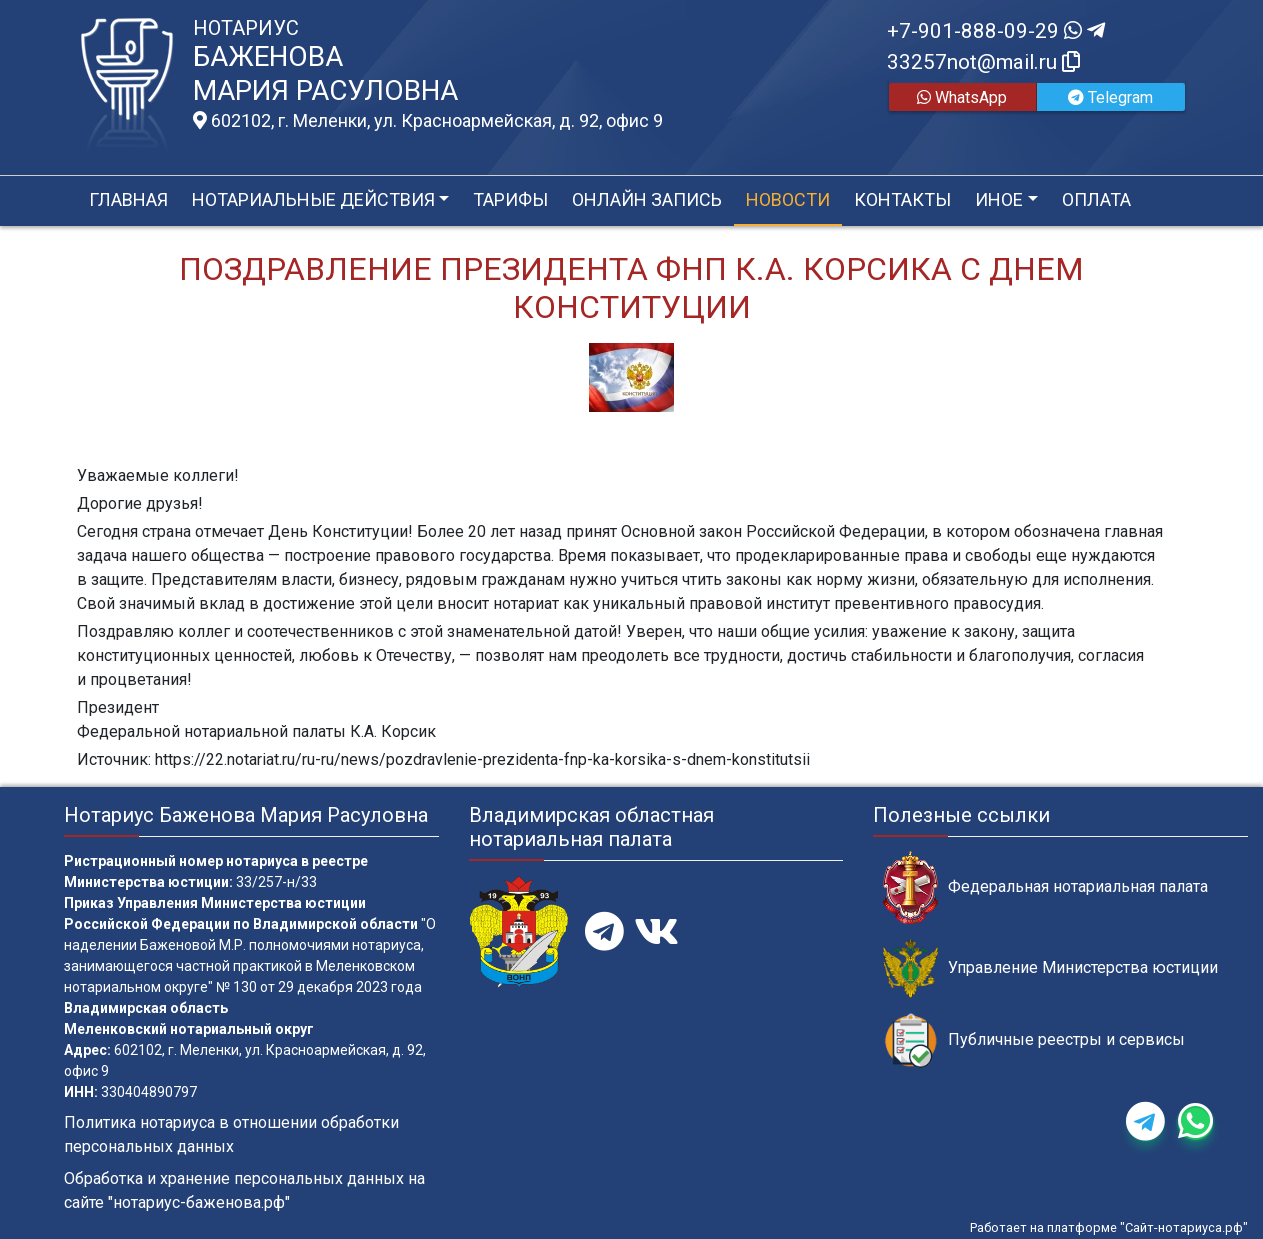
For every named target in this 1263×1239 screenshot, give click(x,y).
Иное (999, 199)
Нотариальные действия (313, 199)
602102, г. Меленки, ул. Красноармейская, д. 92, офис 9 (428, 121)
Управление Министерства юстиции (1050, 968)
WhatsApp (962, 97)
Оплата (1096, 199)
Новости (788, 199)
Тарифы (510, 199)
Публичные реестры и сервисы (1034, 1040)
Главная (128, 199)
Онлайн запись (647, 199)
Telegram (1110, 97)
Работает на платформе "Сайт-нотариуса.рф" (1109, 1227)
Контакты (902, 199)
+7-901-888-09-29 (996, 31)
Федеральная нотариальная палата (1045, 887)
